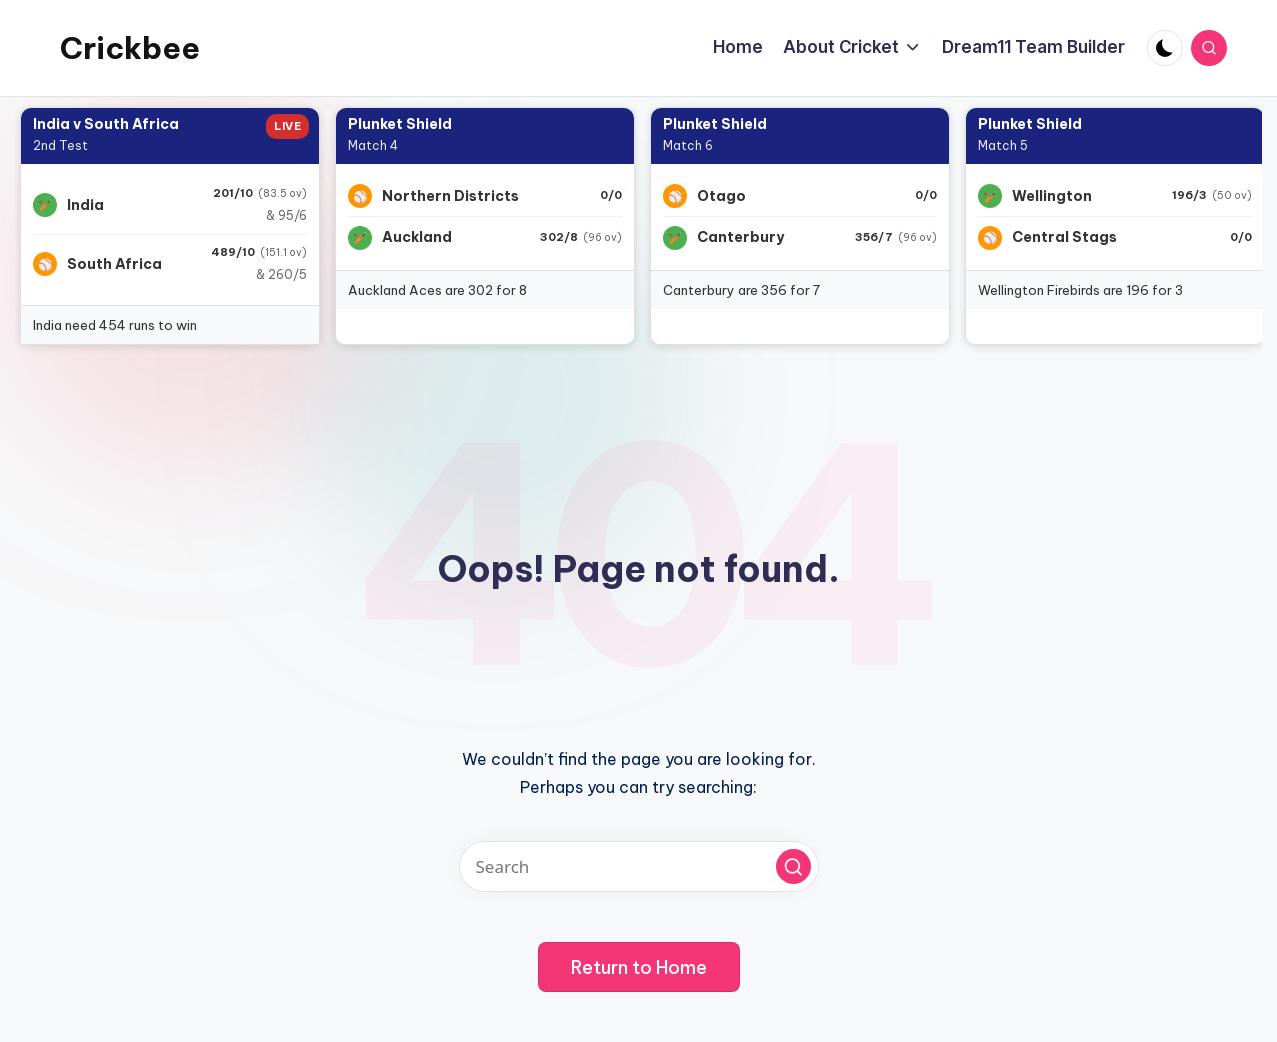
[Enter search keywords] (639, 866)
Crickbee (130, 48)
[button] (793, 866)
